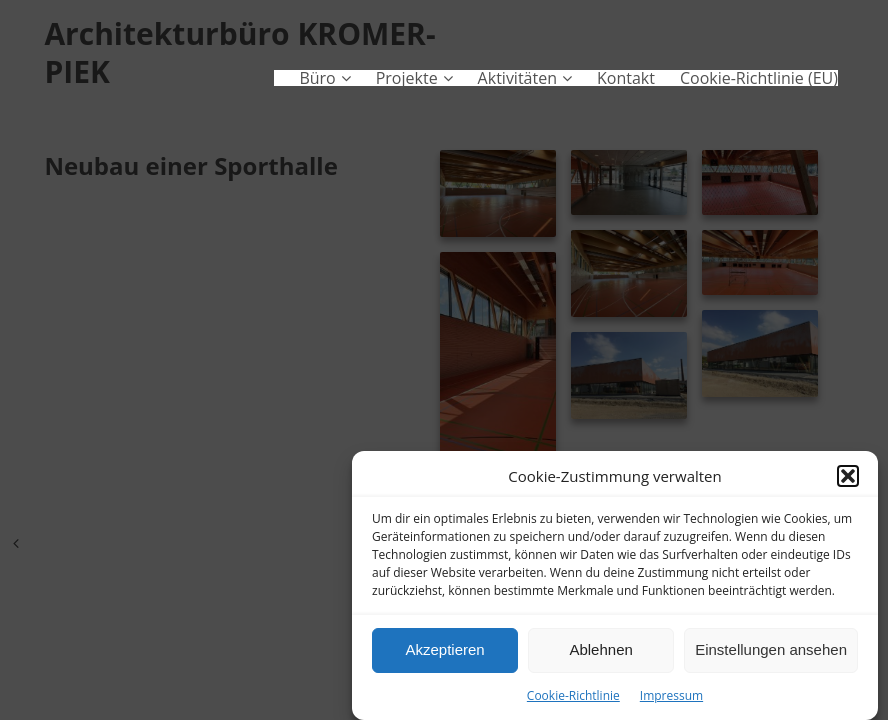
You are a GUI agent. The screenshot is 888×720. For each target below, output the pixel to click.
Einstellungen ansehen (771, 651)
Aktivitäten (517, 78)
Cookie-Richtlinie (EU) (759, 78)
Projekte (407, 78)
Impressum (671, 696)
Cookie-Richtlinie (573, 696)
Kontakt (626, 78)
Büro (317, 78)
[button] (848, 478)
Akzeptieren (444, 651)
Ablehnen (600, 651)
